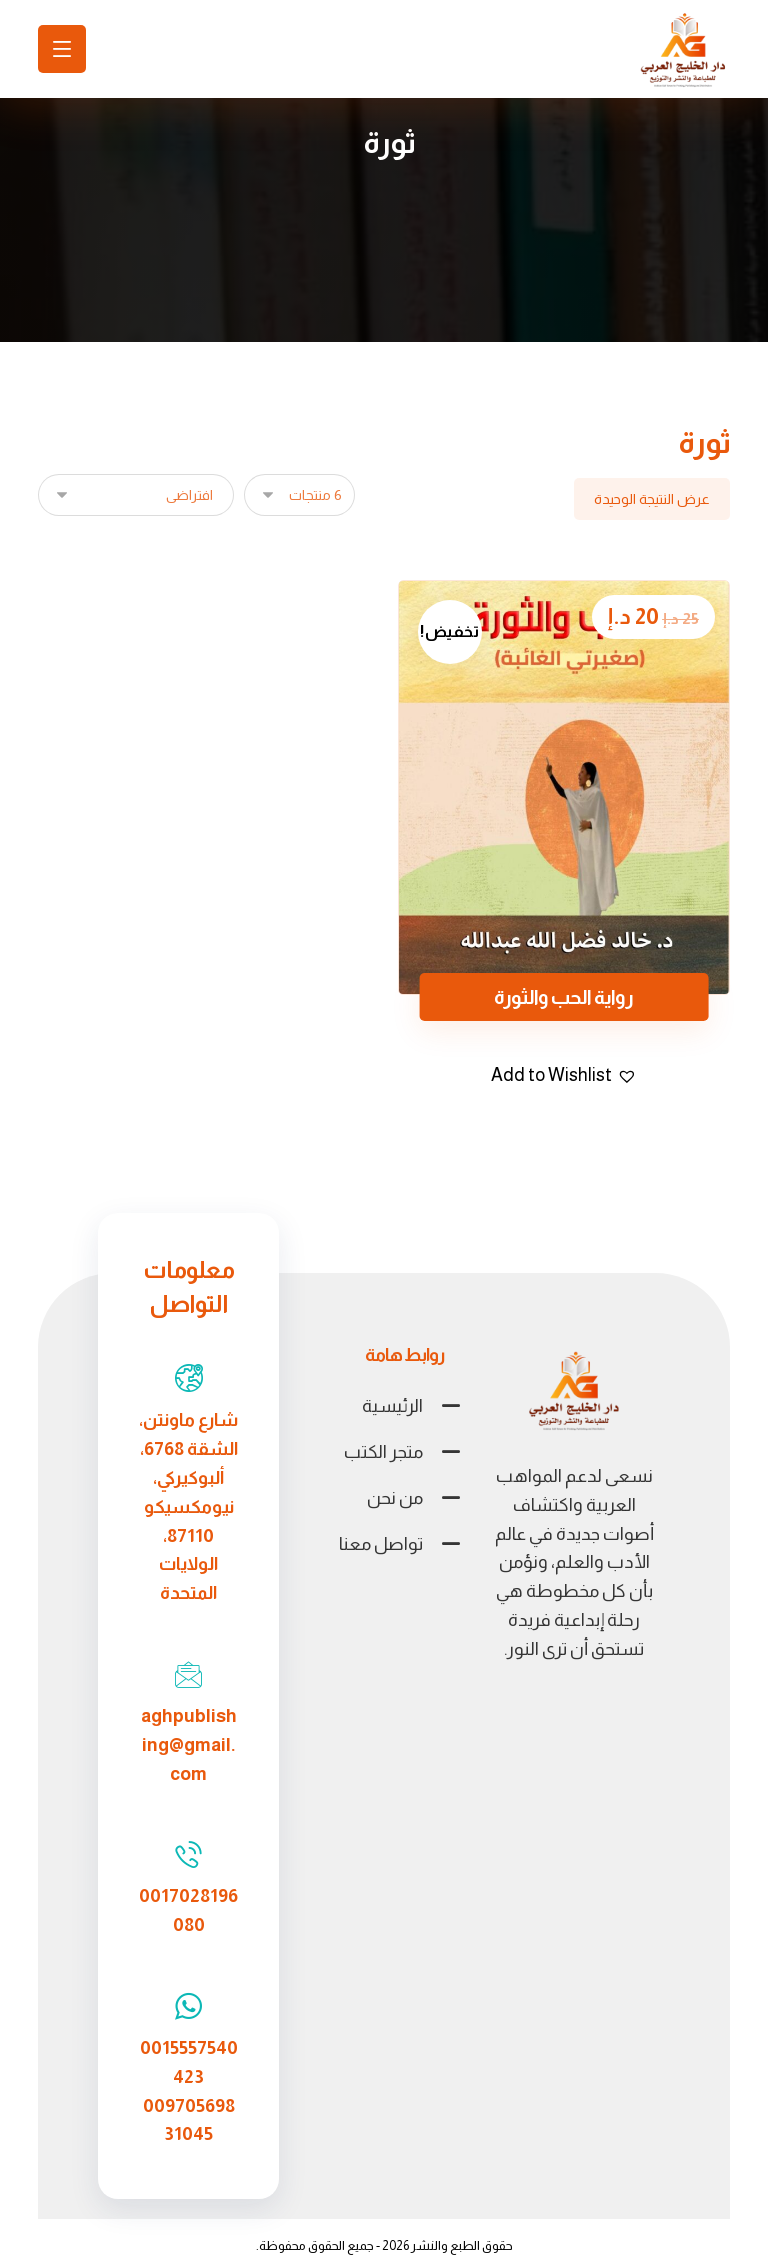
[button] (564, 1075)
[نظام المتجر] (136, 495)
